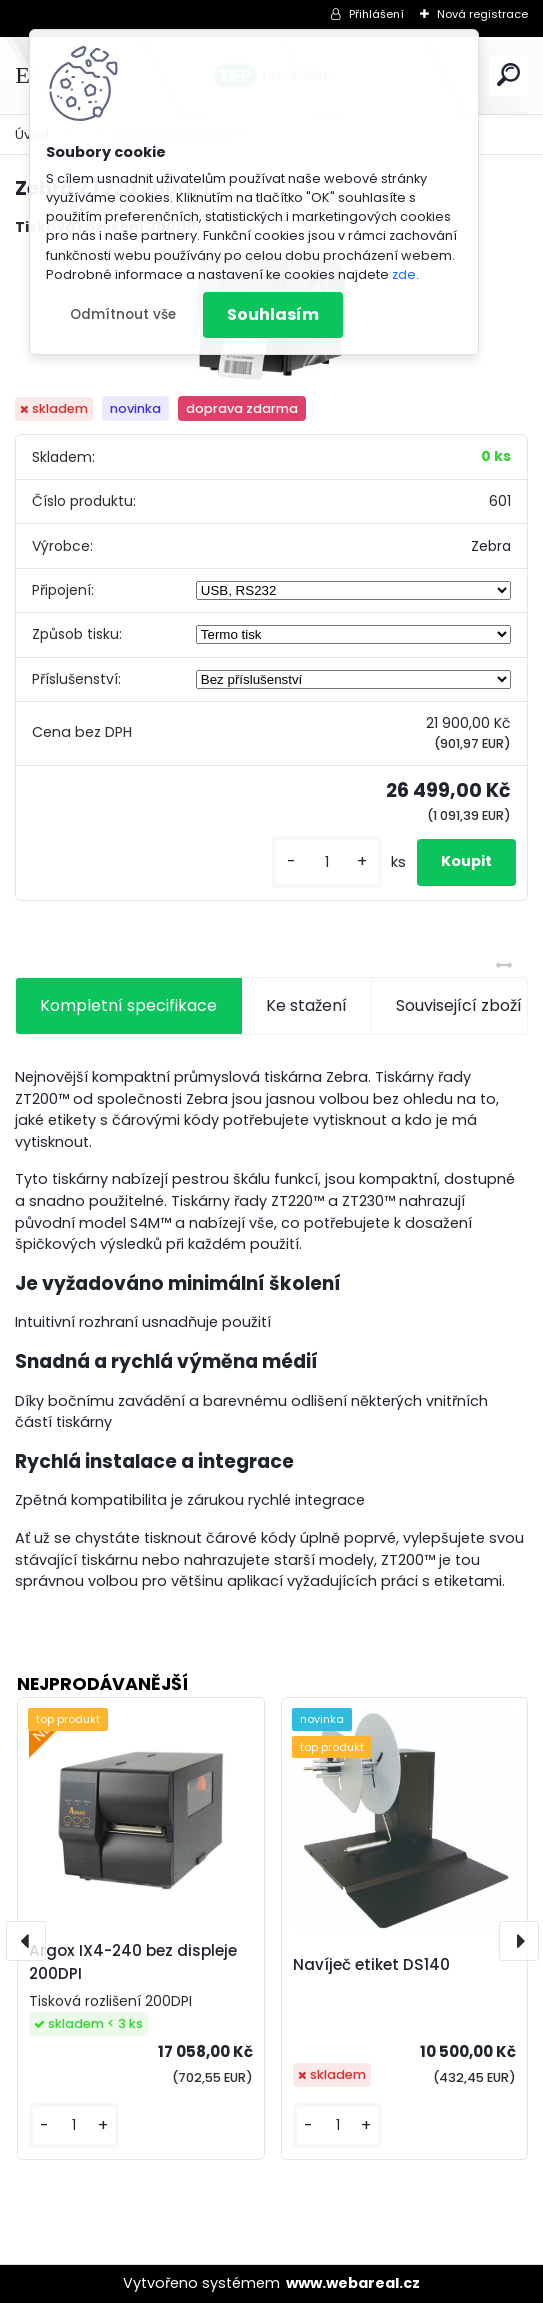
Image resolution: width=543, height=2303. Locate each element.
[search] (508, 74)
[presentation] (26, 1941)
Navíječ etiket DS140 (371, 1964)
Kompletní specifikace (128, 1005)
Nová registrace (482, 14)
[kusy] (327, 862)
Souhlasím (273, 314)
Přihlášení (376, 14)
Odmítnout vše (123, 314)
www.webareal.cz (353, 2283)
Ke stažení (306, 1005)
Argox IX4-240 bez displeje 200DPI (133, 1962)
